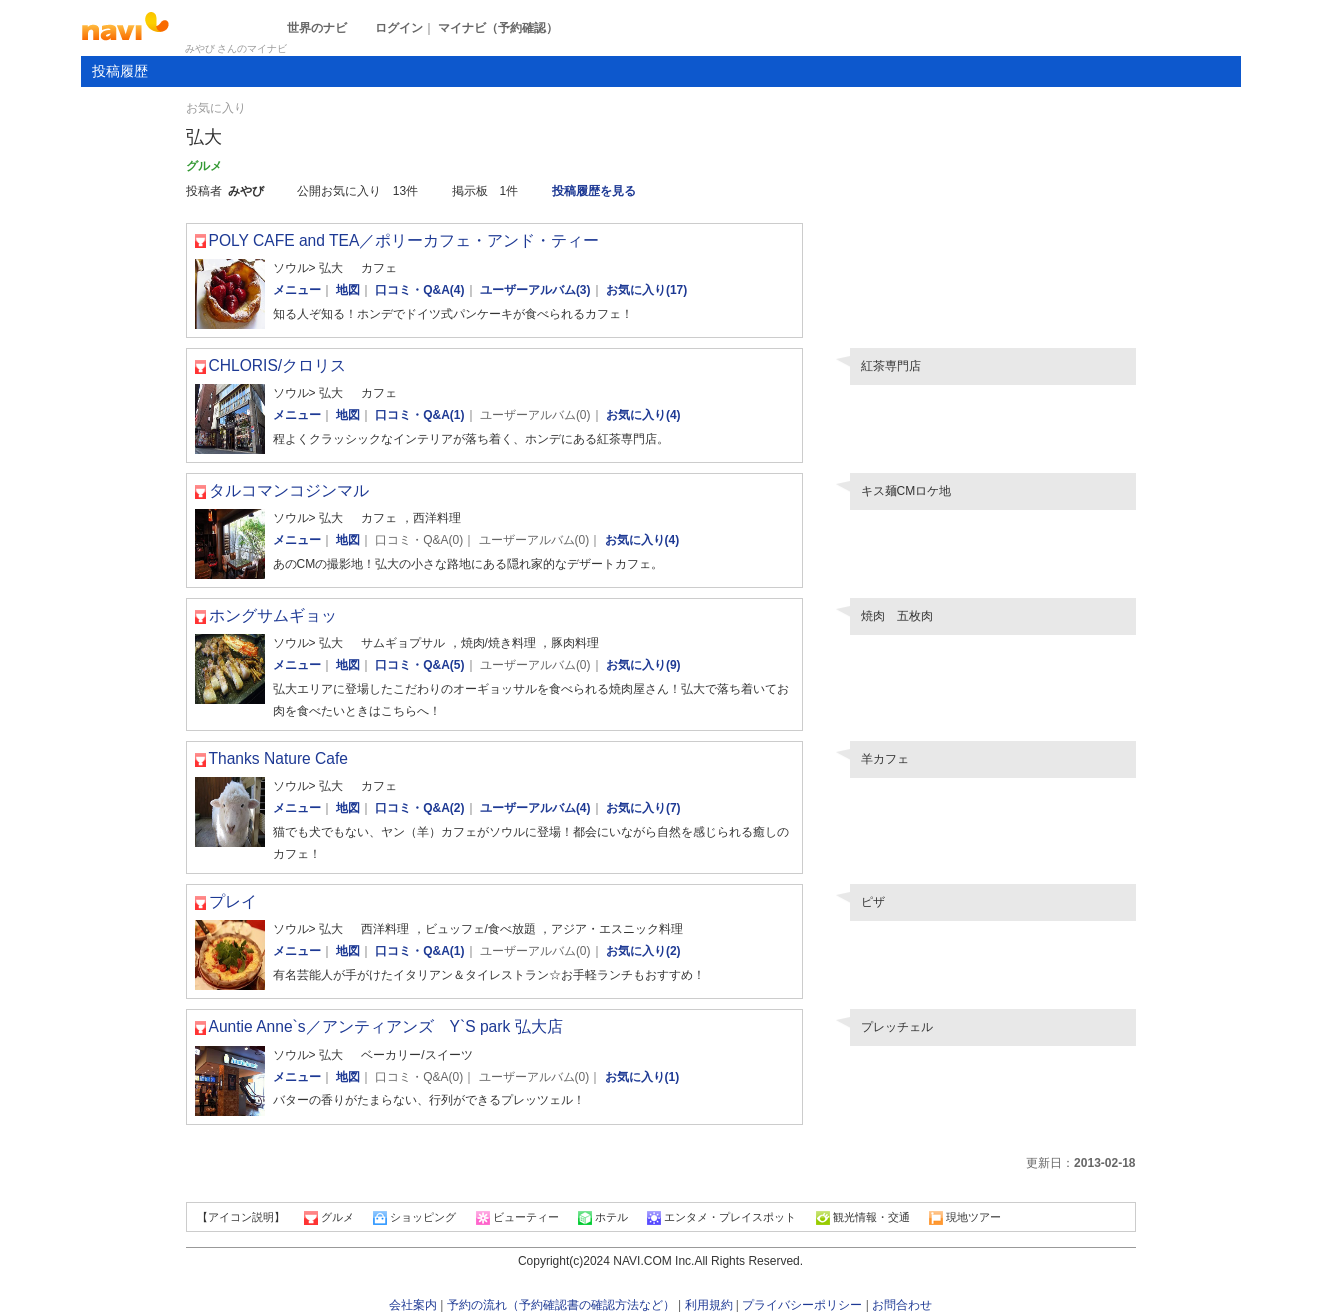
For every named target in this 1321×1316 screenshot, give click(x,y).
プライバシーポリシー (802, 1305)
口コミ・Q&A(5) (419, 665)
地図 (348, 290)
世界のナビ (317, 28)
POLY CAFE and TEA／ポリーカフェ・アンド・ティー (404, 240)
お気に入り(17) (646, 290)
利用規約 (709, 1305)
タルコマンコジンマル (289, 490)
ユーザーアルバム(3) (535, 290)
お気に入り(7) (643, 808)
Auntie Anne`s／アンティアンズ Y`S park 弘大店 (386, 1026)
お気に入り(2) (643, 951)
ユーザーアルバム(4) (535, 808)
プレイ (233, 901)
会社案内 (413, 1305)
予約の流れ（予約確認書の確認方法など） (561, 1305)
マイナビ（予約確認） (498, 28)
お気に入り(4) (643, 415)
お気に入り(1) (642, 1077)
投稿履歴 (120, 71)
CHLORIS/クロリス (278, 365)
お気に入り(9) (643, 665)
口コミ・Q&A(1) (419, 415)
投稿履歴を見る (594, 191)
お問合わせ (902, 1305)
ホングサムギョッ (273, 615)
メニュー (297, 290)
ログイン (399, 28)
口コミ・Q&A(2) (419, 808)
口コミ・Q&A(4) (419, 290)
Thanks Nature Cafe (279, 758)
